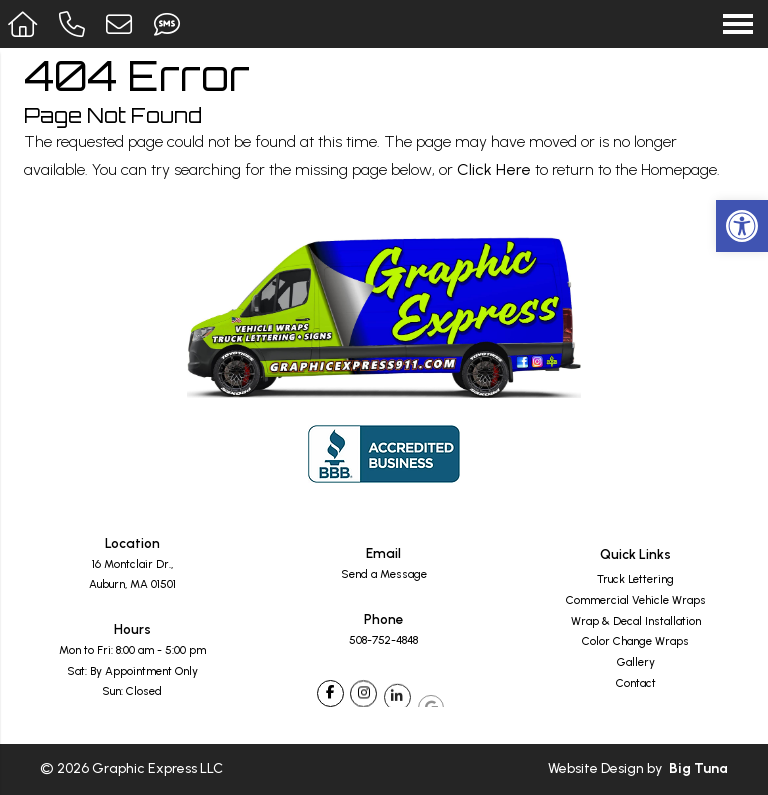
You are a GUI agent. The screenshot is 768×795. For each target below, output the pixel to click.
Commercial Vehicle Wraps (636, 601)
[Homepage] (25, 24)
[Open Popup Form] (122, 24)
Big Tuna (698, 768)
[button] (742, 226)
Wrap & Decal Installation (636, 622)
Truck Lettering (635, 580)
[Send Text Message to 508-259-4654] (170, 24)
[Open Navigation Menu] (738, 24)
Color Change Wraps (635, 642)
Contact (636, 684)
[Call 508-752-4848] (75, 24)
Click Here (494, 169)
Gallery (636, 663)
